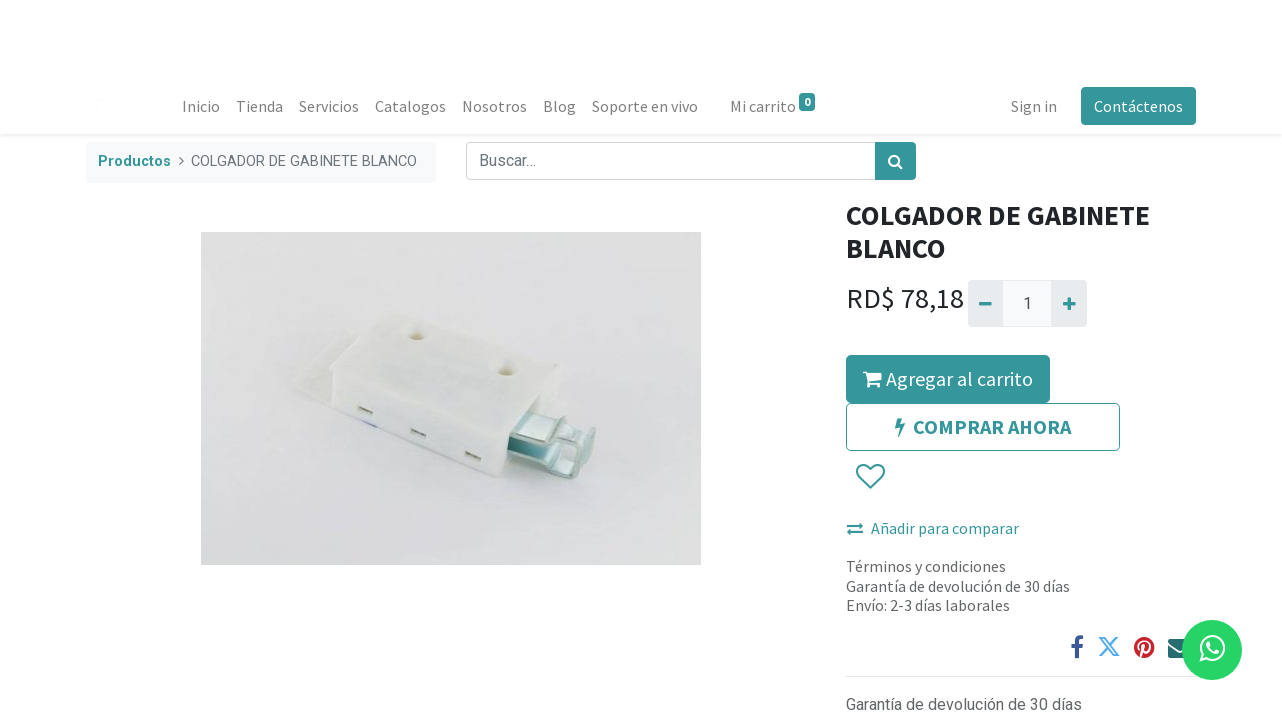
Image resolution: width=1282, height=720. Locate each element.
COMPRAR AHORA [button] (983, 426)
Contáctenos (1138, 106)
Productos (134, 161)
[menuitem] (201, 106)
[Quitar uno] (985, 303)
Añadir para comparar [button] (933, 528)
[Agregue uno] (1068, 303)
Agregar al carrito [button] (948, 378)
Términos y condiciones (926, 566)
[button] (869, 478)
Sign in (1034, 106)
